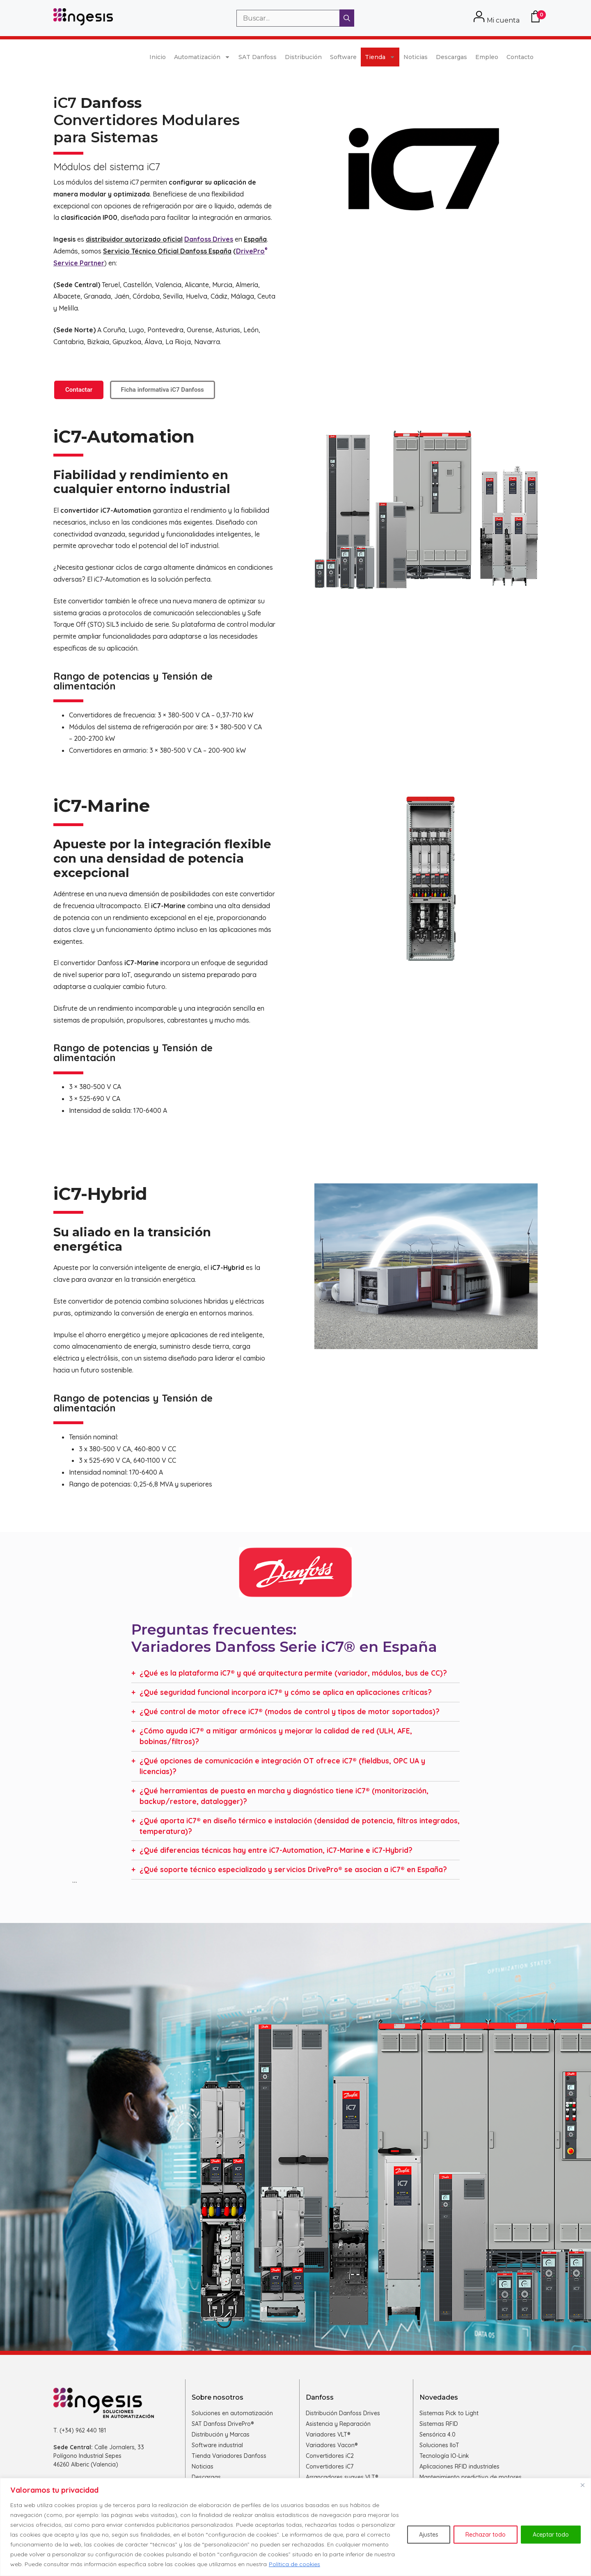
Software (343, 57)
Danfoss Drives (208, 239)
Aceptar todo (551, 2534)
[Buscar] (346, 18)
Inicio (157, 57)
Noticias (415, 57)
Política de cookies (294, 2564)
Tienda (380, 57)
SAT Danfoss (257, 57)
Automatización (202, 57)
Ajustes (428, 2534)
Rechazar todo (485, 2534)
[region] (295, 2527)
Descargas (451, 57)
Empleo (486, 57)
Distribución (303, 57)
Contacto (520, 57)
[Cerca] (582, 2485)
